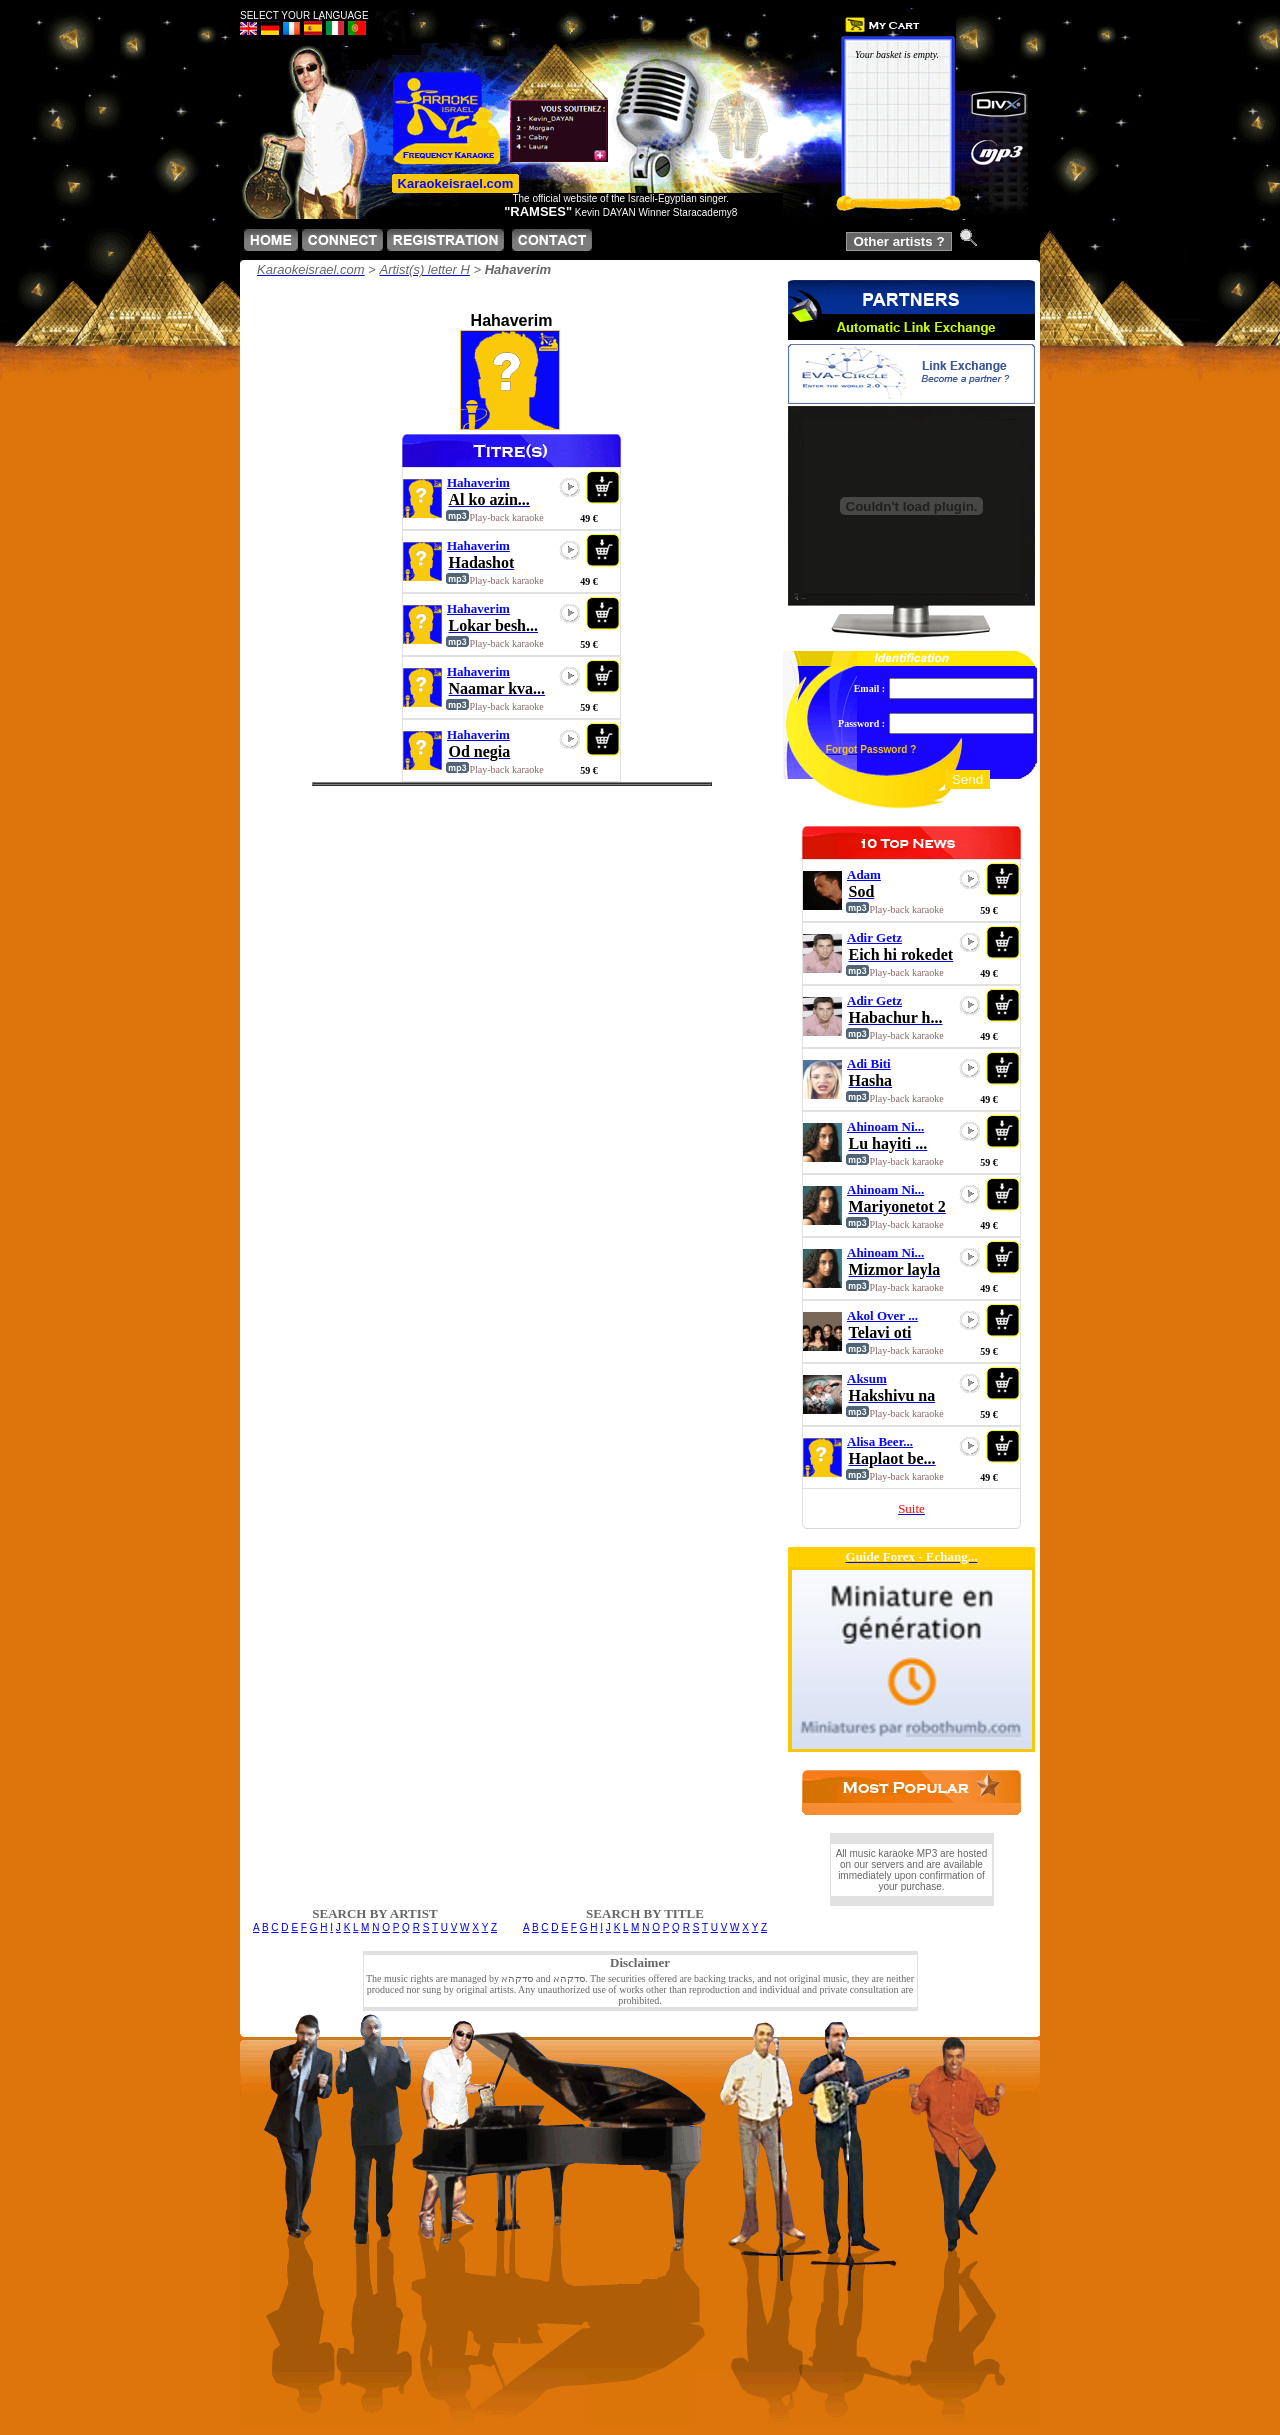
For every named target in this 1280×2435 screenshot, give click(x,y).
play (570, 487)
